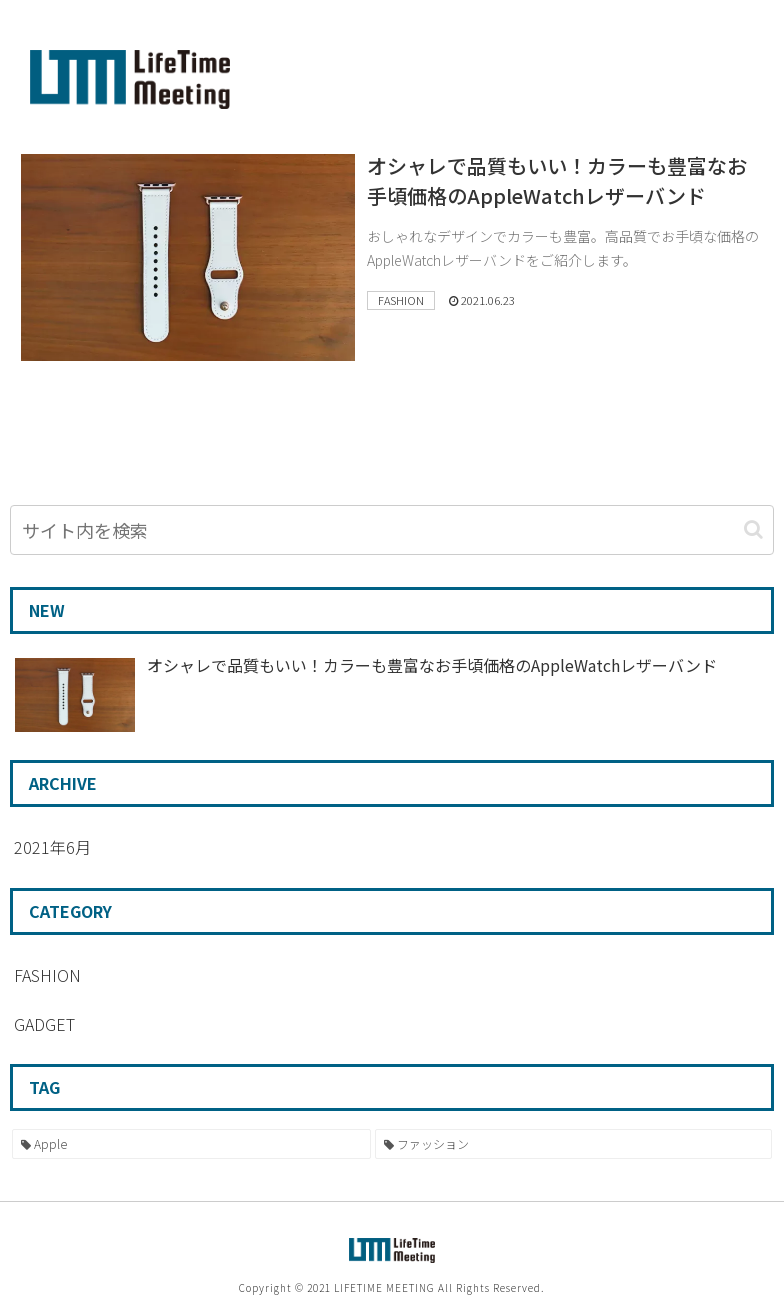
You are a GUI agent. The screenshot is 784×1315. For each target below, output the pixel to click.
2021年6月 (52, 847)
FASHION (47, 975)
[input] (392, 530)
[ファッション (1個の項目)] (574, 1144)
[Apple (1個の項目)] (191, 1144)
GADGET (44, 1024)
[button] (753, 529)
